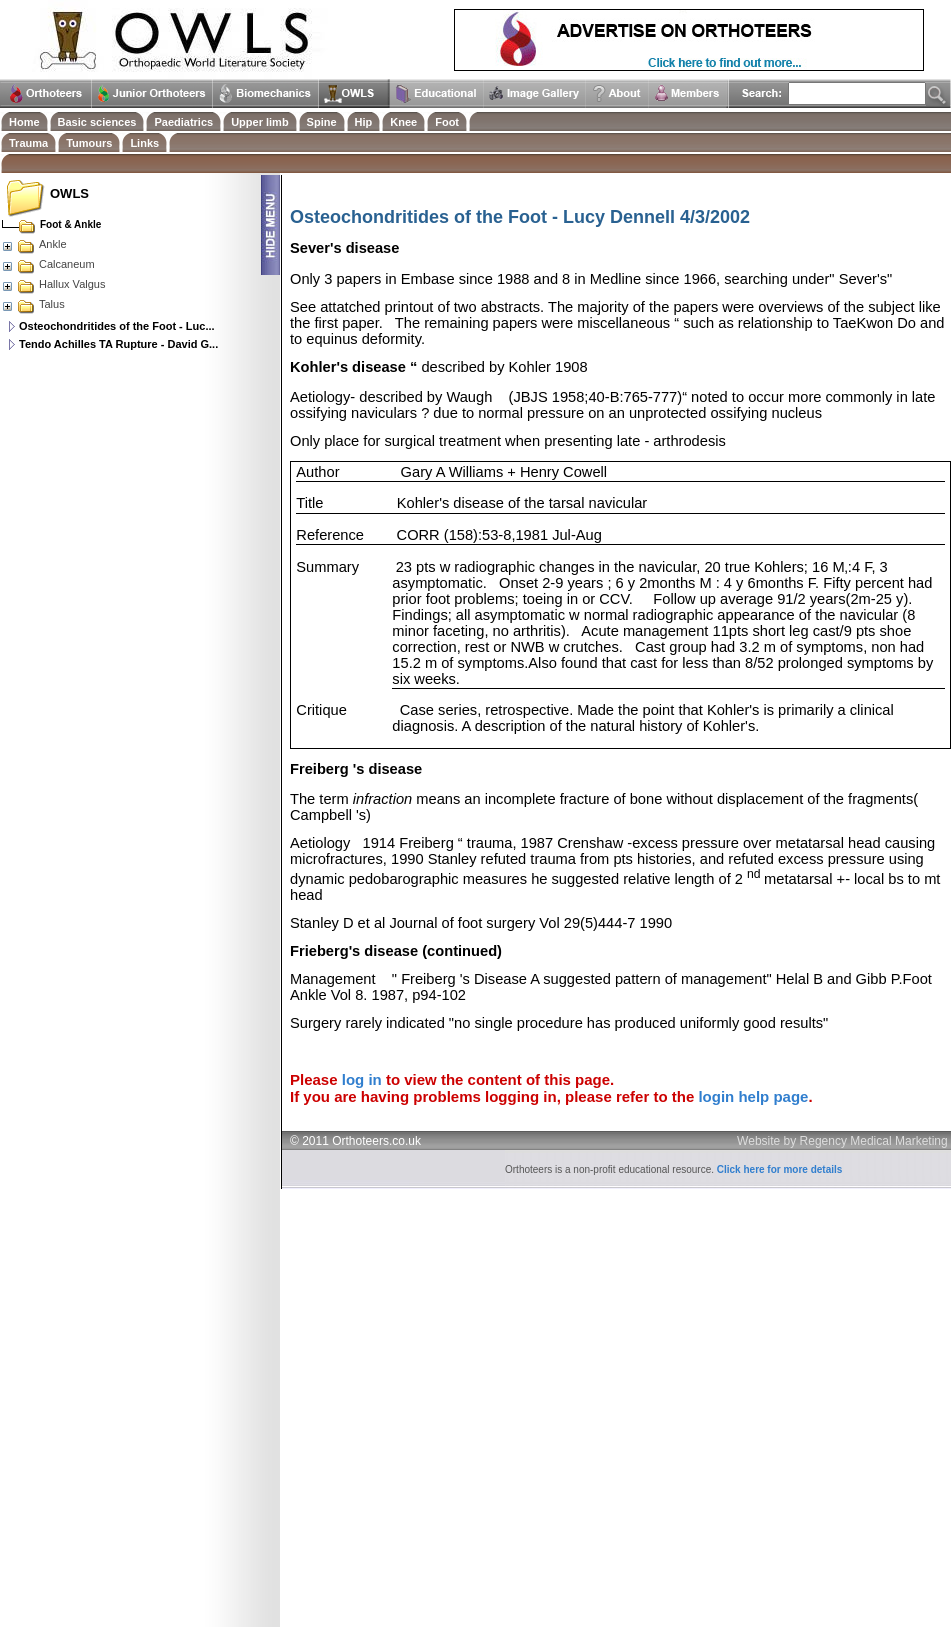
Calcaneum (48, 264)
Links (144, 143)
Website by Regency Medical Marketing (842, 1141)
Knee (403, 122)
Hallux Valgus (53, 284)
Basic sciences (97, 122)
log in (362, 1079)
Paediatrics (183, 122)
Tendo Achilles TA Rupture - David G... (118, 344)
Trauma (28, 143)
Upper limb (259, 122)
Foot (447, 122)
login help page (753, 1096)
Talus (33, 304)
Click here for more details (780, 1169)
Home (24, 122)
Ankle (34, 244)
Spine (322, 122)
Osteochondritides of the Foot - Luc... (117, 326)
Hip (364, 122)
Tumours (89, 143)
